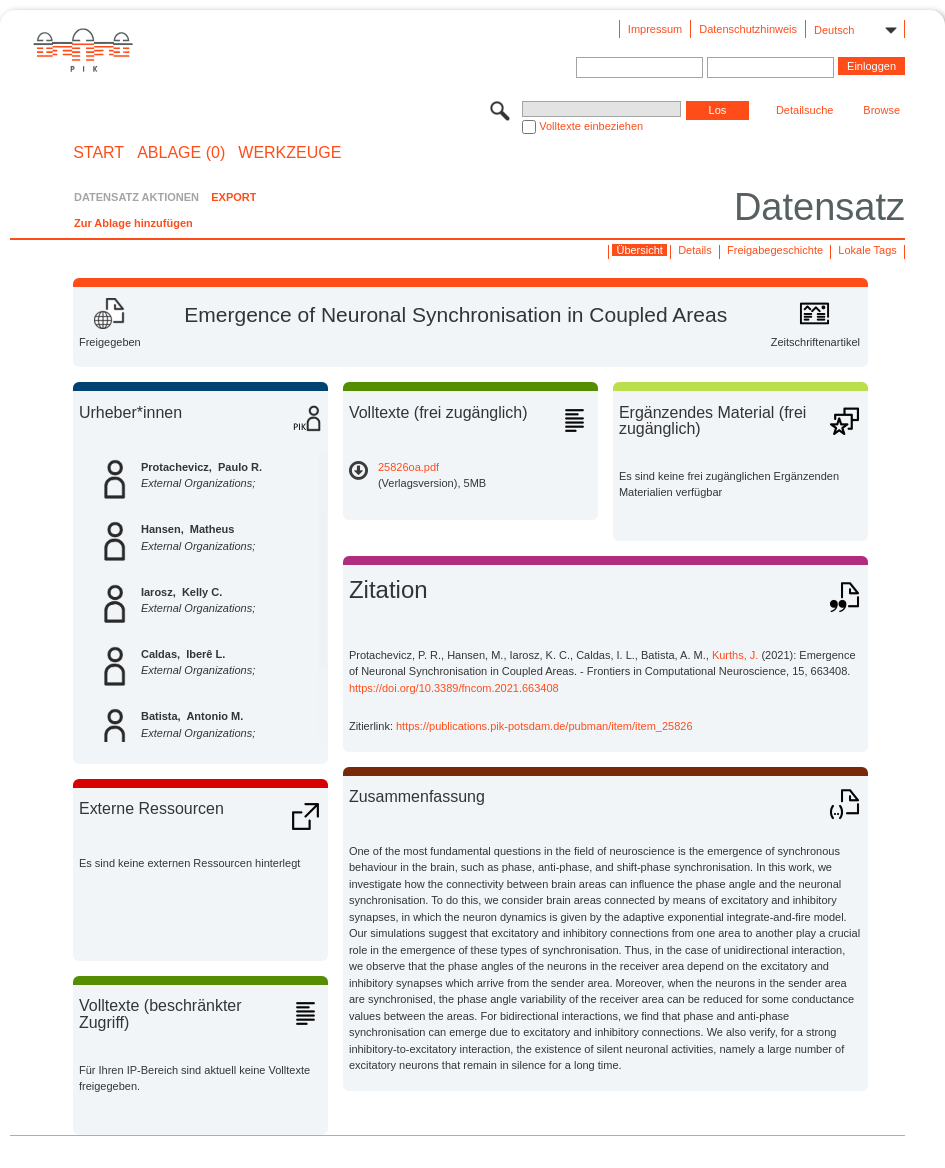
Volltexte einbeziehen (591, 126)
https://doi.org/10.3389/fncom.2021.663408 (454, 688)
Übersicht (639, 250)
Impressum (655, 29)
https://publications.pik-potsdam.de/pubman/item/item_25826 (544, 726)
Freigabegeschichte (775, 250)
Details (695, 250)
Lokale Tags (867, 250)
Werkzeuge (289, 153)
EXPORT (233, 197)
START (98, 153)
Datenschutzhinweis (748, 29)
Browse (881, 110)
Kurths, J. (735, 655)
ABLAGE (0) (181, 153)
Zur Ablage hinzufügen (133, 223)
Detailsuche (804, 110)
